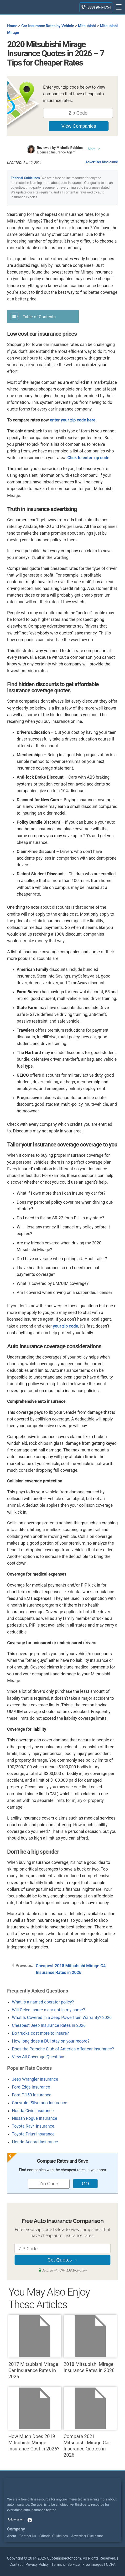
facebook (29, 2520)
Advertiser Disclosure (101, 162)
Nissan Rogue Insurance (34, 2118)
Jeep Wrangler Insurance (35, 2079)
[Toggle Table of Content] (43, 316)
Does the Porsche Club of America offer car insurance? (63, 2049)
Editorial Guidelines (25, 178)
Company (16, 2529)
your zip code (65, 1326)
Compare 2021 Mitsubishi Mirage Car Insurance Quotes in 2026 (90, 2422)
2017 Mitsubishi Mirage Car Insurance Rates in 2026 (34, 2347)
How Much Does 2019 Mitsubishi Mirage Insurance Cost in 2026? (34, 2419)
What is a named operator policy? (43, 2002)
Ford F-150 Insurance (31, 2095)
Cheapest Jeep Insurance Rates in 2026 (49, 2025)
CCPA (110, 2564)
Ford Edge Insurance (31, 2087)
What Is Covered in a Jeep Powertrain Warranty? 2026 (62, 2017)
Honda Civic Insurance (33, 2110)
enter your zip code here (72, 420)
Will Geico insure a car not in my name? (48, 2010)
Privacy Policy (37, 2564)
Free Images (93, 2564)
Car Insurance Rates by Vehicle (47, 26)
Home (12, 26)
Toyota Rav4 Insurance (33, 2126)
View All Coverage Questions (38, 2056)
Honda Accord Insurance (35, 2142)
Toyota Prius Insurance (33, 2134)
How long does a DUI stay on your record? (50, 2041)
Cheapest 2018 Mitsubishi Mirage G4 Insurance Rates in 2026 (71, 1969)
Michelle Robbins (70, 148)
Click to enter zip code (88, 457)
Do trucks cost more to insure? (40, 2033)
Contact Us (28, 2536)
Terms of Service (66, 2564)
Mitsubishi (87, 26)
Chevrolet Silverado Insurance (39, 2102)
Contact (16, 2564)
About (11, 2536)
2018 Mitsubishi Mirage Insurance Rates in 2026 (90, 2344)
